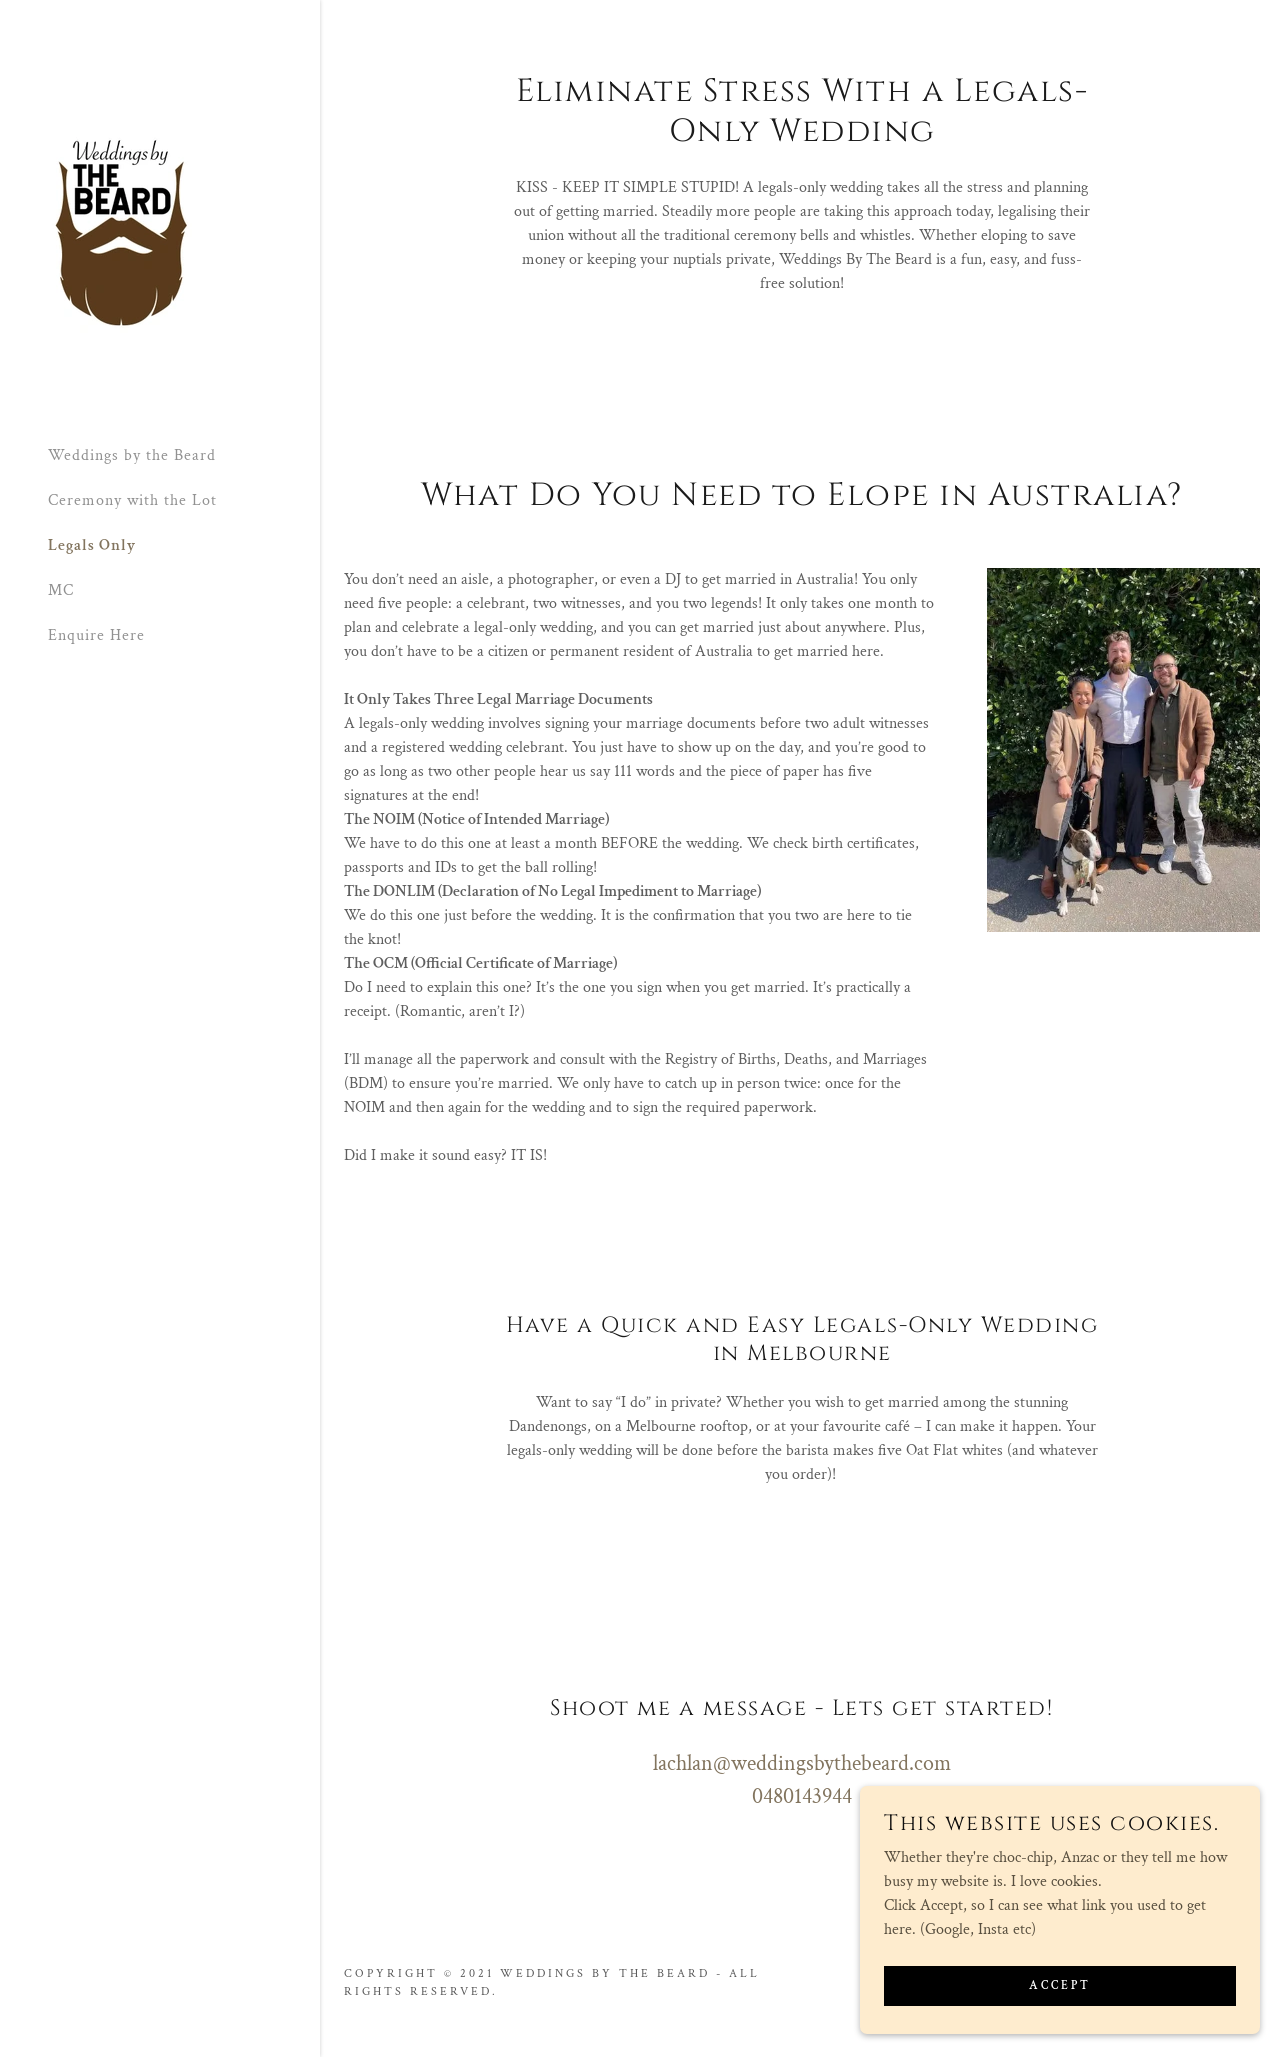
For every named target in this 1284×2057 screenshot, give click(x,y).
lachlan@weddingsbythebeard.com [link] (802, 1763)
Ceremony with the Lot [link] (132, 500)
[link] (121, 231)
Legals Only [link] (92, 545)
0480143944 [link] (802, 1796)
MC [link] (61, 590)
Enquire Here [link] (96, 635)
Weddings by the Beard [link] (132, 455)
